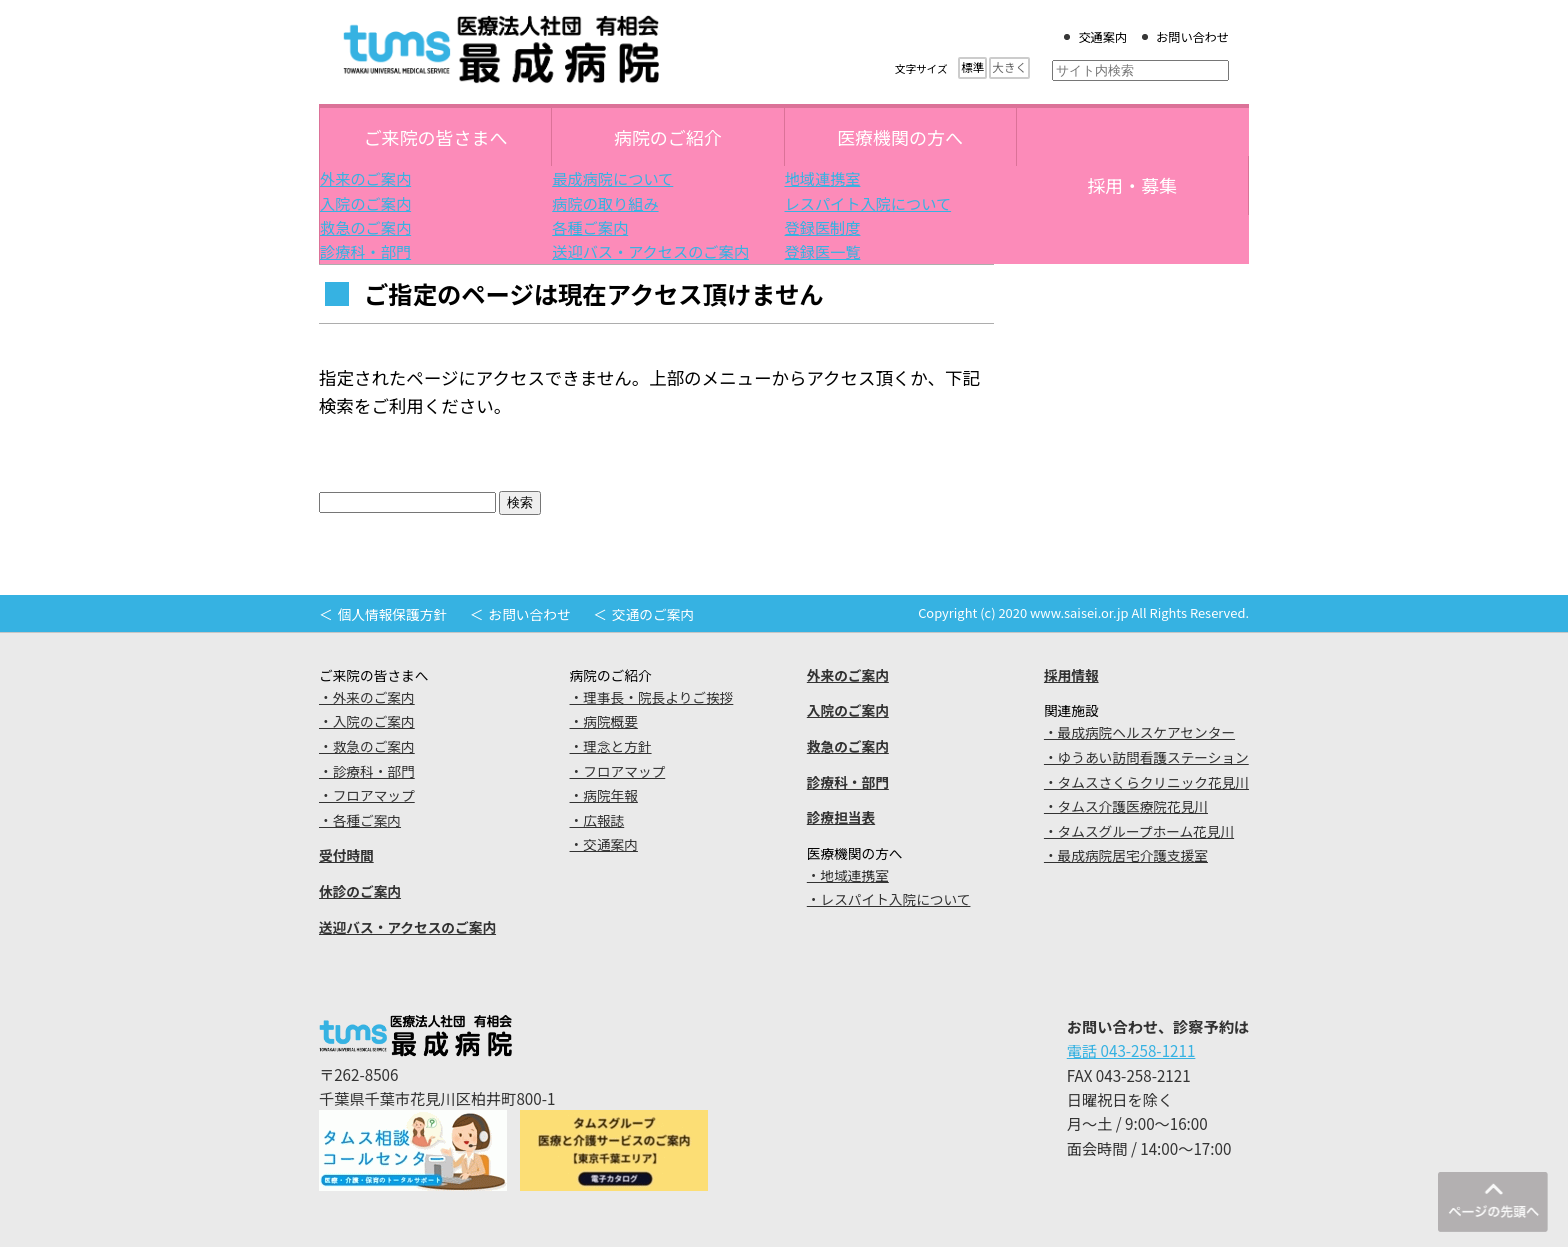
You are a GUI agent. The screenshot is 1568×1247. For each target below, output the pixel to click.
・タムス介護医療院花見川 (1126, 806)
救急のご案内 (365, 227)
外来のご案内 (365, 178)
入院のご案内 (365, 203)
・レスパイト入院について (889, 899)
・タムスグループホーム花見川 (1139, 831)
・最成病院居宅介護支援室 (1126, 855)
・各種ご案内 (360, 820)
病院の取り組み (605, 203)
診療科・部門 (365, 251)
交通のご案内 (653, 614)
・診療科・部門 (367, 771)
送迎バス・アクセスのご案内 (650, 251)
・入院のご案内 (367, 721)
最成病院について (612, 178)
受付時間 (346, 855)
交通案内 (1102, 37)
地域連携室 (823, 178)
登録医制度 (823, 227)
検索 (520, 502)
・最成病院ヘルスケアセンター (1139, 732)
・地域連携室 (848, 875)
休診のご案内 (360, 891)
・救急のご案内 (367, 746)
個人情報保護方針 (392, 614)
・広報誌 (597, 820)
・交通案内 (604, 844)
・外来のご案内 (367, 697)
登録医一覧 (823, 251)
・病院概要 (604, 721)
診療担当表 (841, 817)
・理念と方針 (611, 746)
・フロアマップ (367, 795)
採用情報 (1071, 675)
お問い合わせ (1192, 37)
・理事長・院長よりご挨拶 (652, 697)
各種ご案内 (590, 227)
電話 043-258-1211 (1131, 1050)
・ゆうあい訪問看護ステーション (1146, 757)
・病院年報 (604, 795)
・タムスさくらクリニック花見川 (1146, 782)
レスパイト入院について (868, 203)
